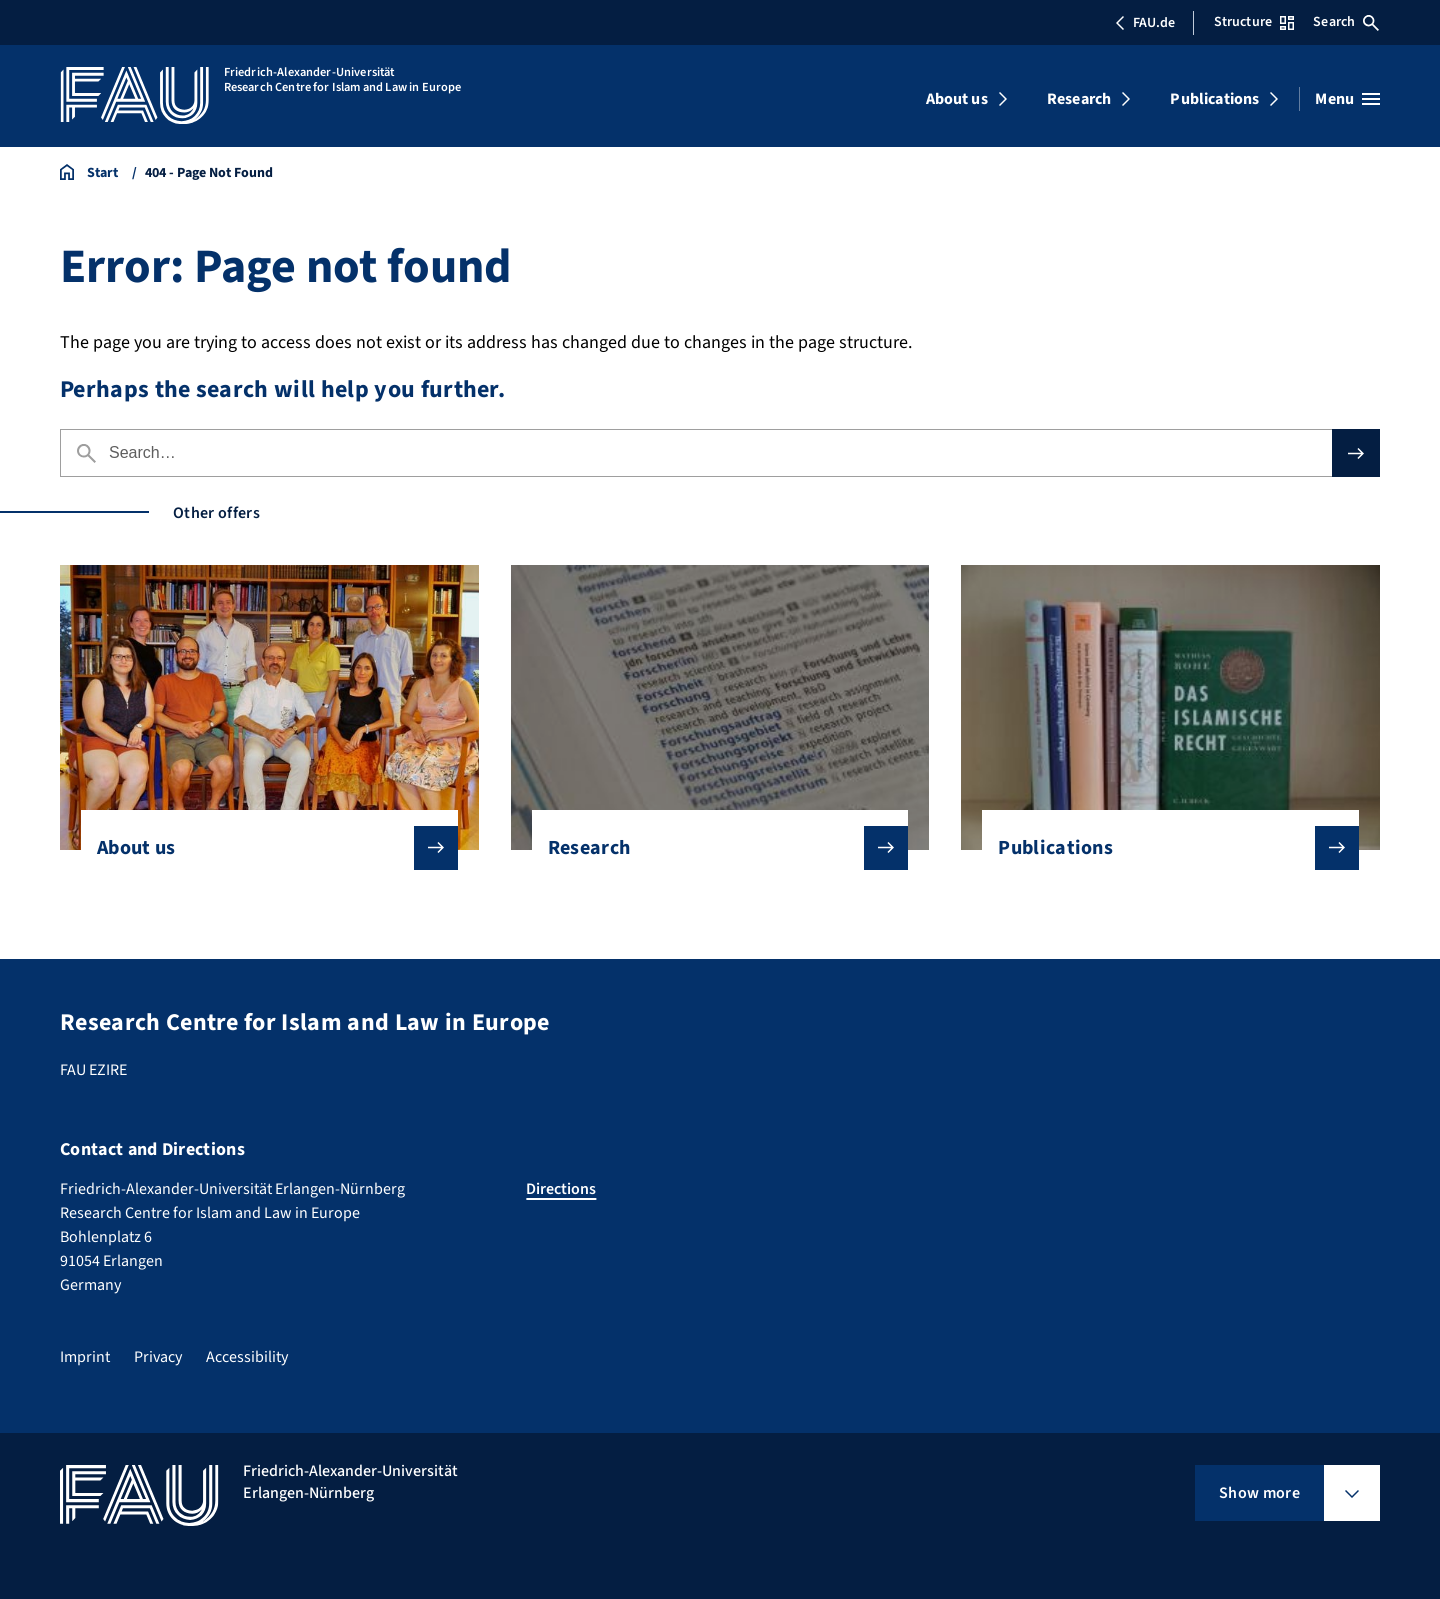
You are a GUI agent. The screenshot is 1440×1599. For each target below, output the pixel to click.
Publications (1214, 99)
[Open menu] (1347, 99)
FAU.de (1145, 23)
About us (957, 99)
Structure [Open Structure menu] (1254, 22)
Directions (561, 1189)
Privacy (158, 1357)
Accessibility (247, 1357)
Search (1346, 22)
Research (1079, 99)
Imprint (85, 1357)
